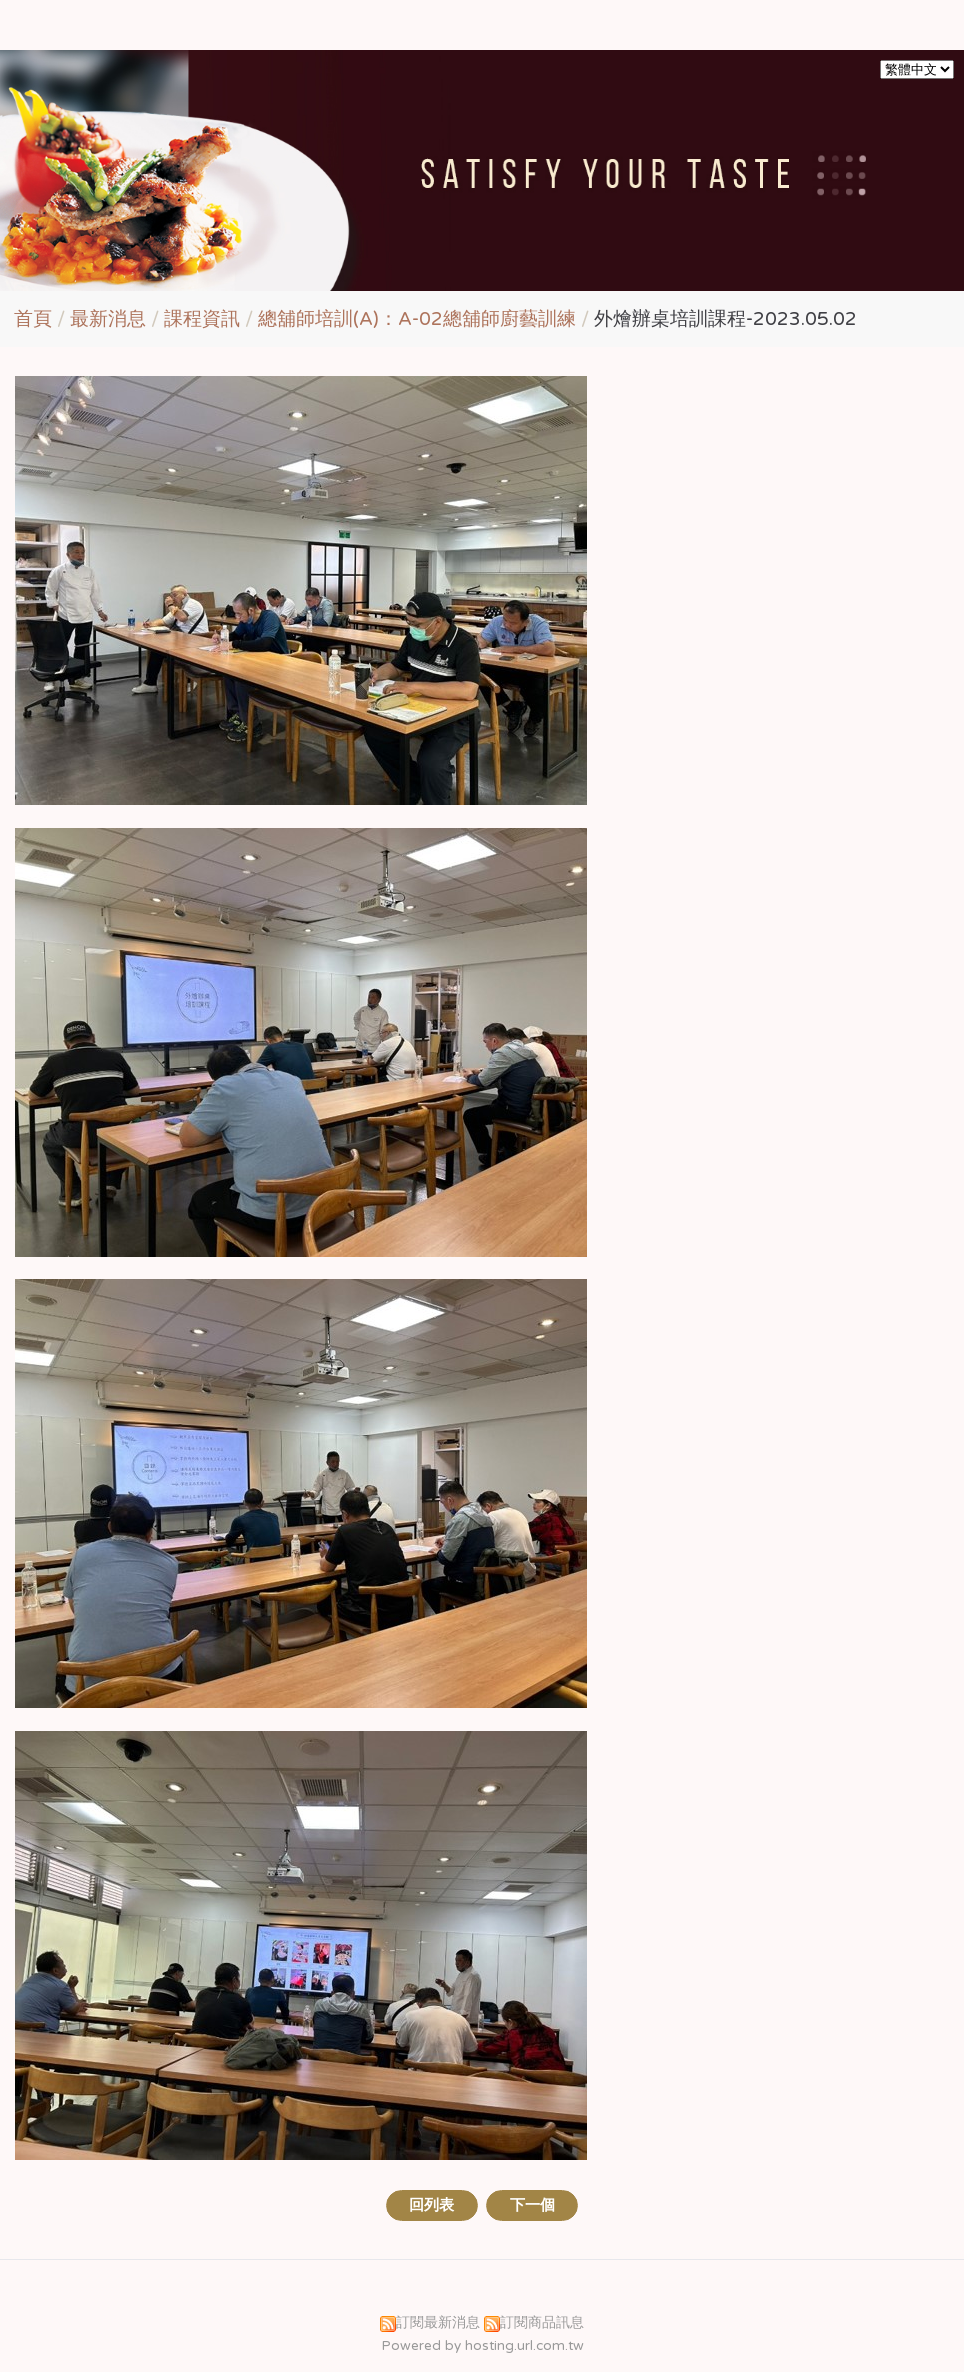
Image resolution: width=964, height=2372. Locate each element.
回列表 (431, 2205)
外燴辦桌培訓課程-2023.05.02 (725, 319)
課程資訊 (202, 319)
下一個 (532, 2205)
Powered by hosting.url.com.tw (482, 2346)
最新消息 (110, 319)
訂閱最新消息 (438, 2323)
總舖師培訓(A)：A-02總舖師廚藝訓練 (417, 319)
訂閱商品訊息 (542, 2323)
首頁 (33, 319)
